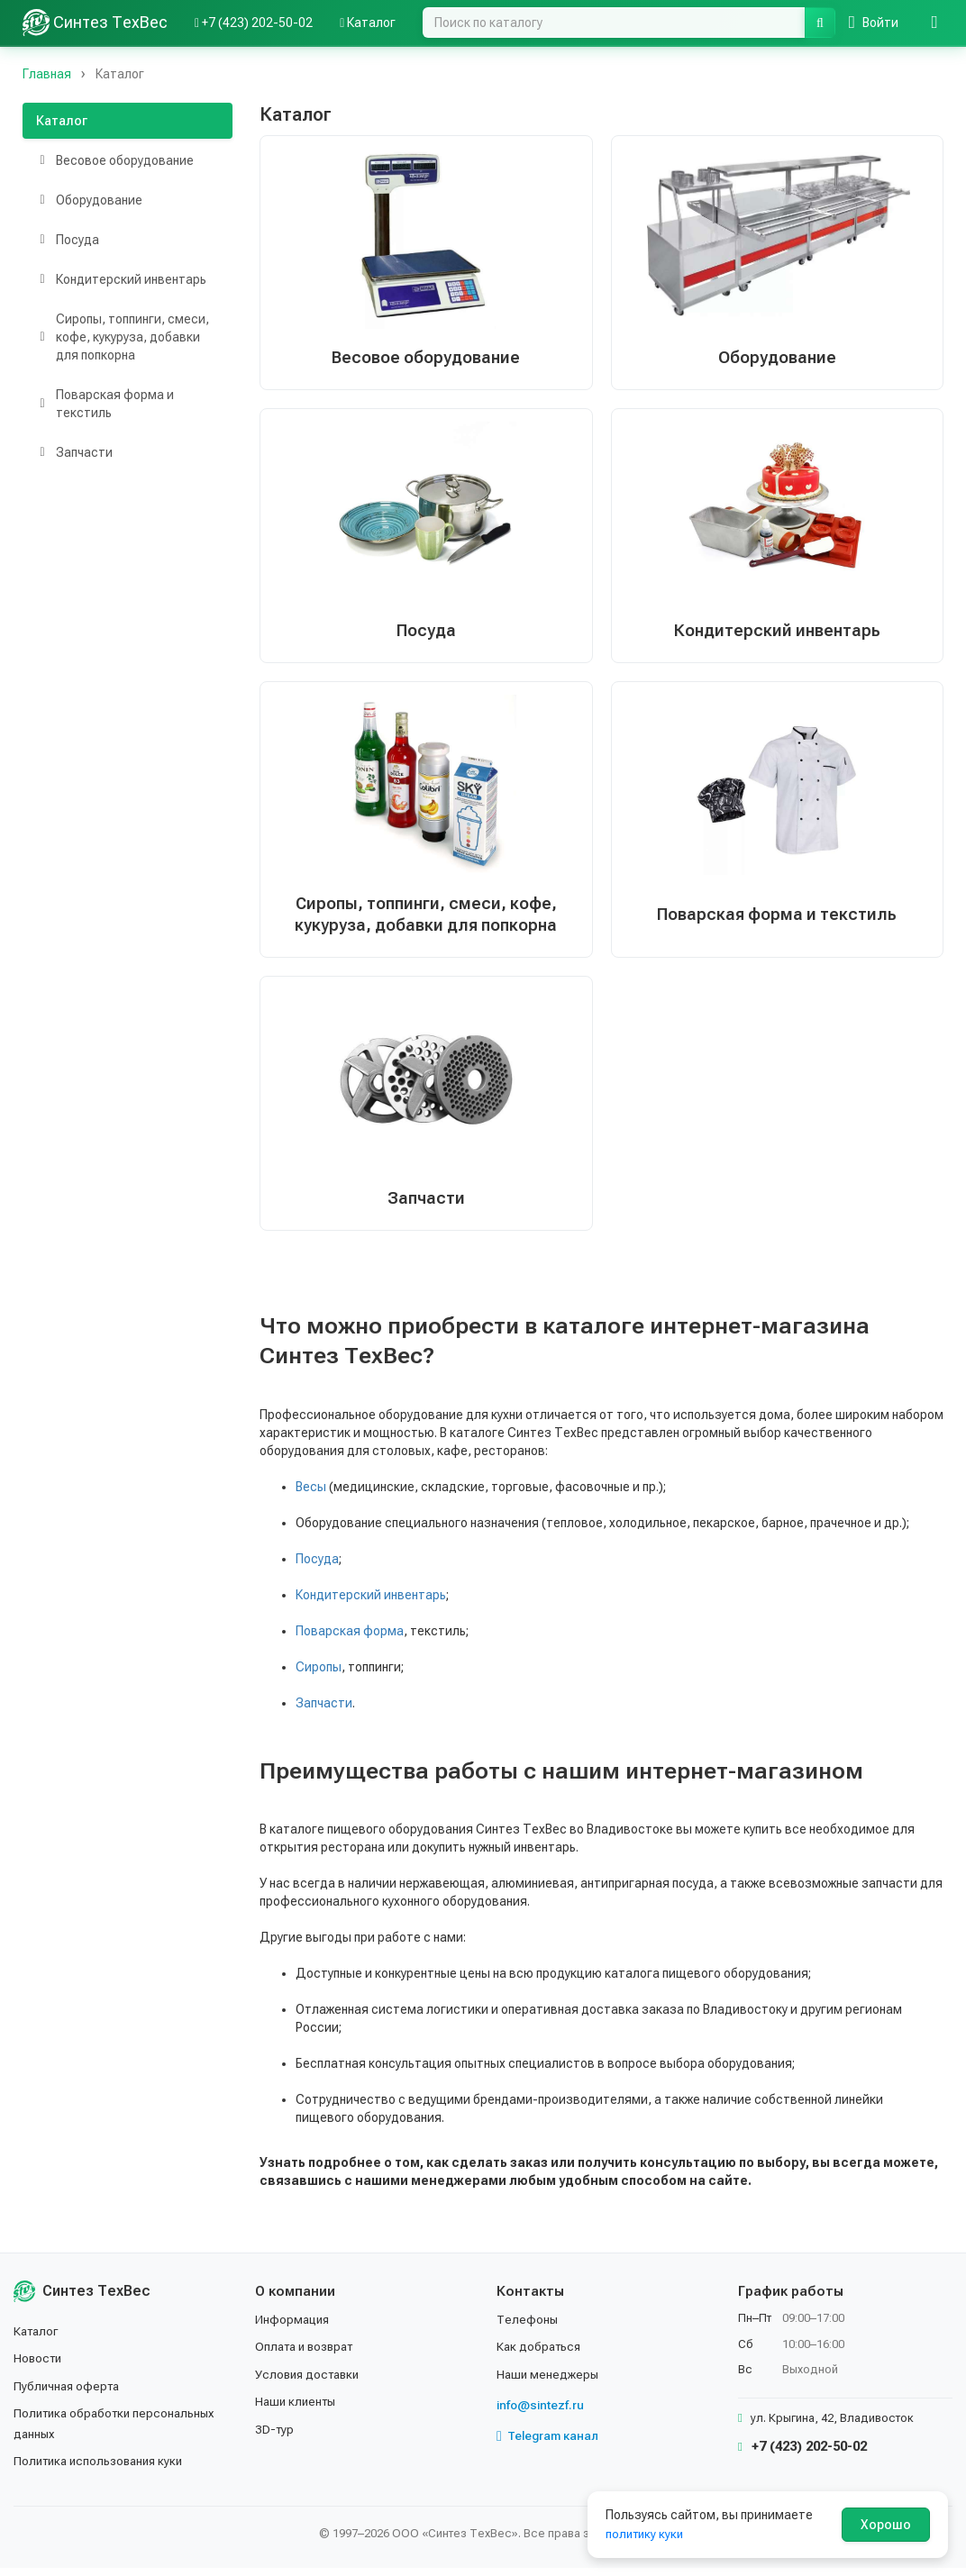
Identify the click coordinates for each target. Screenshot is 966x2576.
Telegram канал (550, 2444)
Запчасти (324, 1710)
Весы (311, 1494)
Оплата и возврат (308, 2354)
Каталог (61, 121)
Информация (294, 2327)
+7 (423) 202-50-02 (802, 2454)
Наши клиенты (298, 2409)
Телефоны (528, 2327)
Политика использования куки (103, 2469)
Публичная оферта (69, 2394)
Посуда (317, 1566)
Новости (39, 2366)
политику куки (647, 2533)
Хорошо (886, 2524)
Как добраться (541, 2354)
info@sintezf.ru (542, 2413)
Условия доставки (310, 2382)
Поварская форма (350, 1638)
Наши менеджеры (549, 2382)
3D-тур (275, 2437)
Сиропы (319, 1674)
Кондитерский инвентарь (371, 1602)
